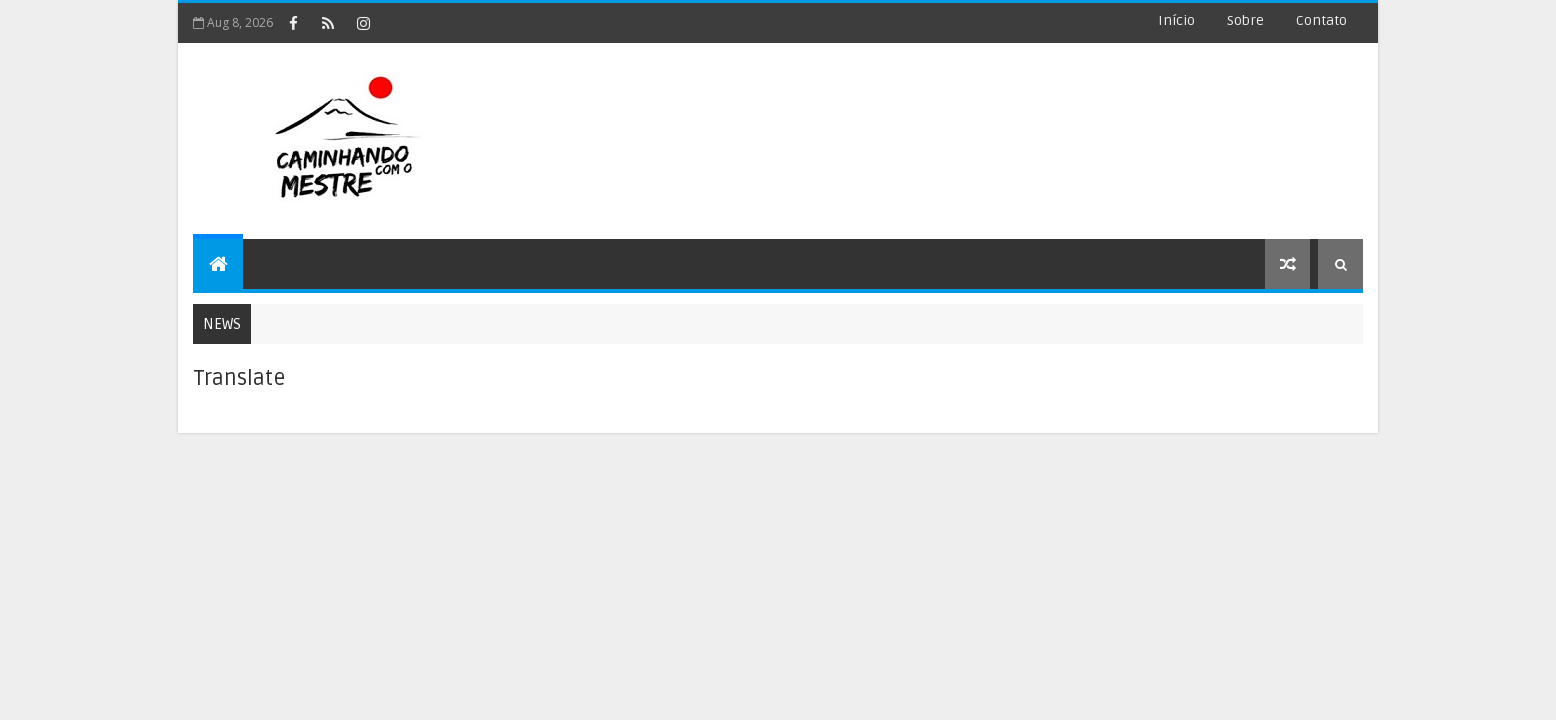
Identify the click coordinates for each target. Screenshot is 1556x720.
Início (1176, 20)
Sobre (1245, 20)
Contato (1321, 20)
